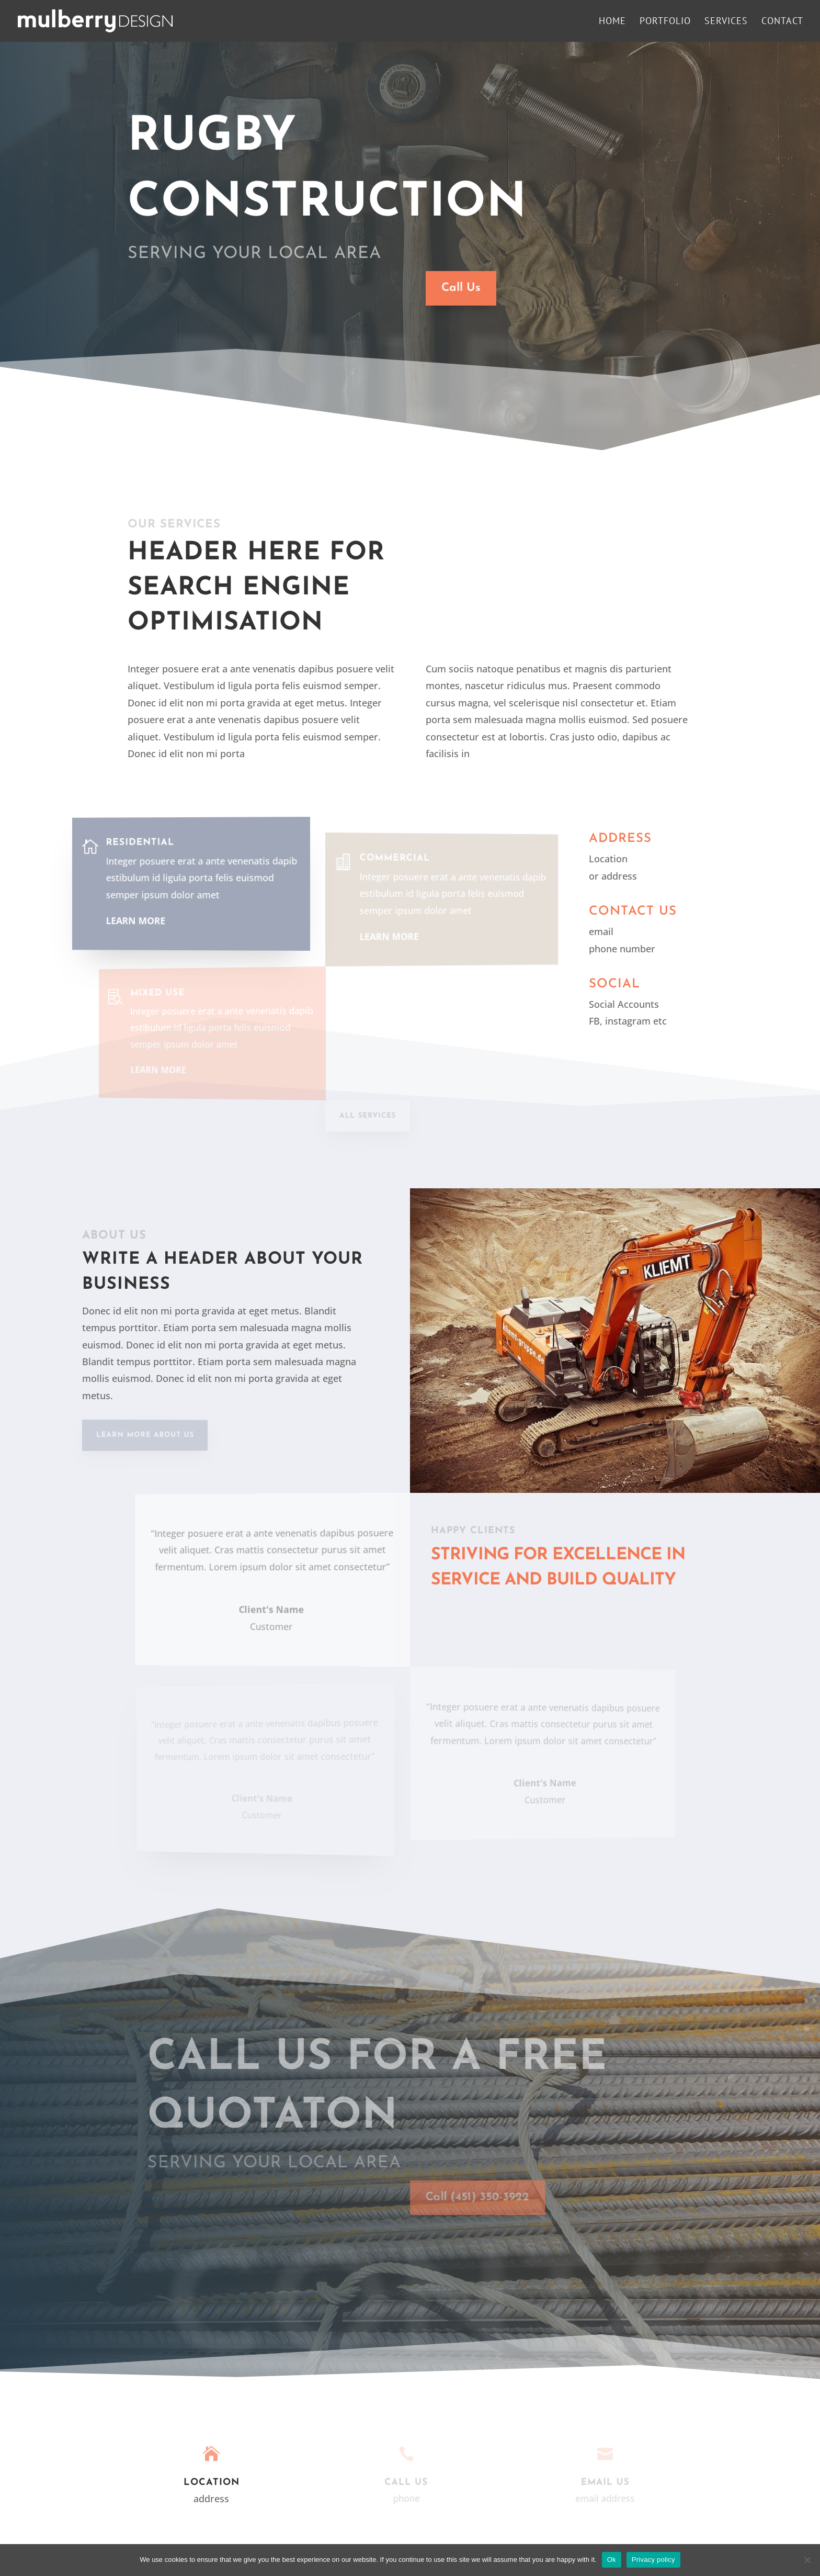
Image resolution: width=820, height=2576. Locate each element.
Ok (611, 2559)
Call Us (459, 288)
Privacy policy (653, 2559)
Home (612, 22)
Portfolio (665, 22)
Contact (782, 22)
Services (726, 22)
